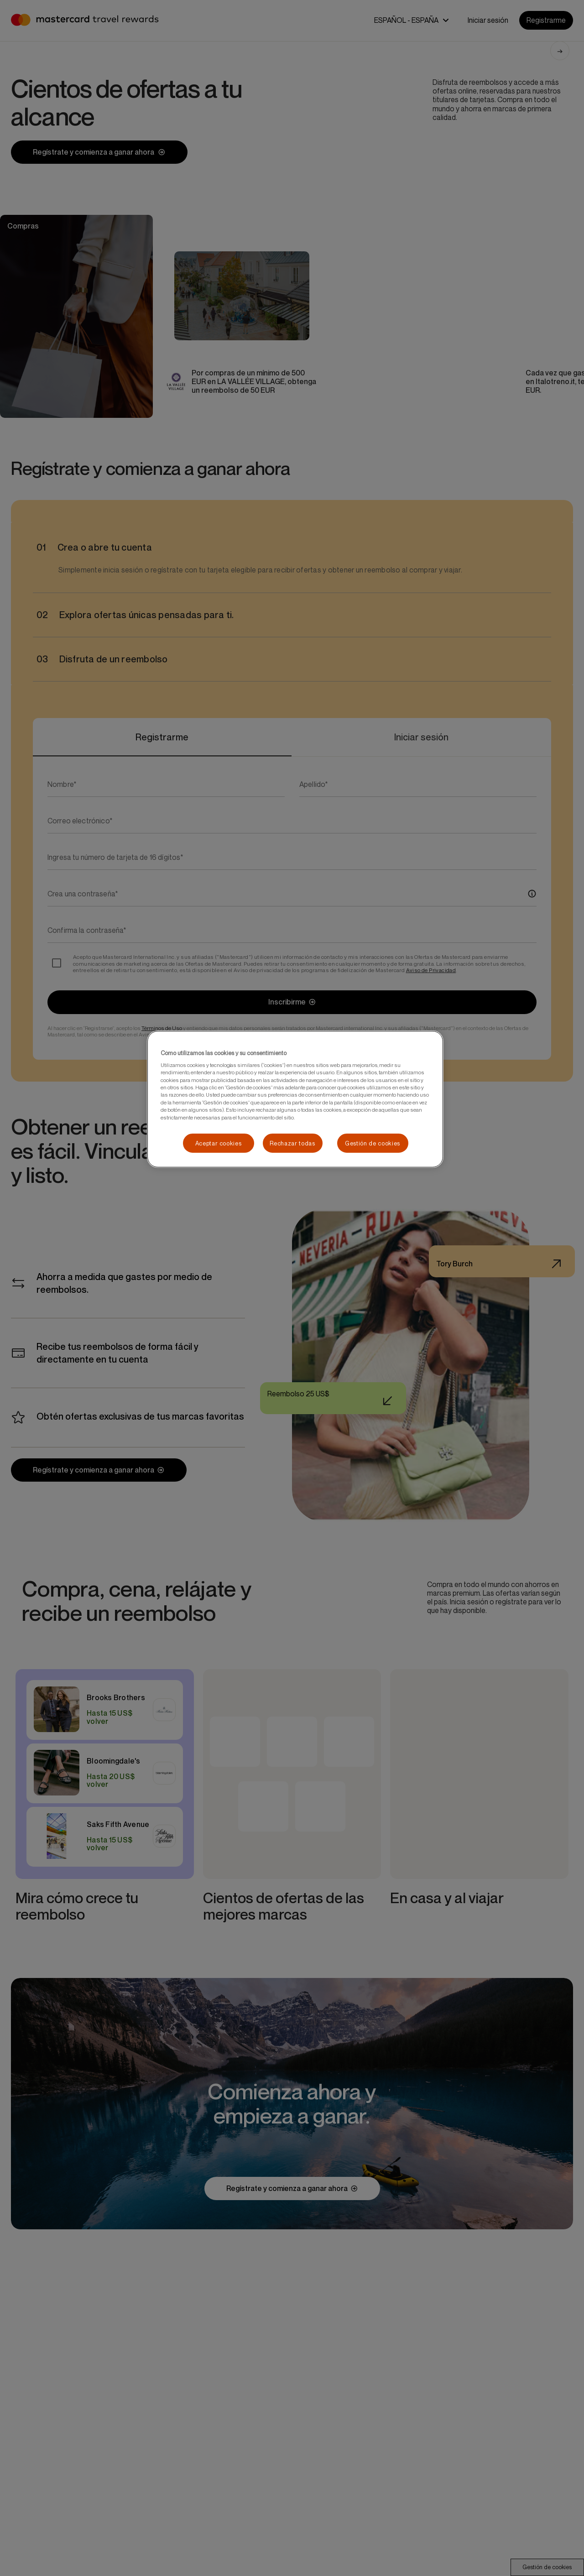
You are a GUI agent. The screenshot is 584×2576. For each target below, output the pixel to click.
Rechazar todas (292, 1143)
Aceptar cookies (218, 1143)
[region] (295, 1099)
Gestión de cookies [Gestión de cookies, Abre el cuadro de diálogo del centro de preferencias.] (372, 1143)
